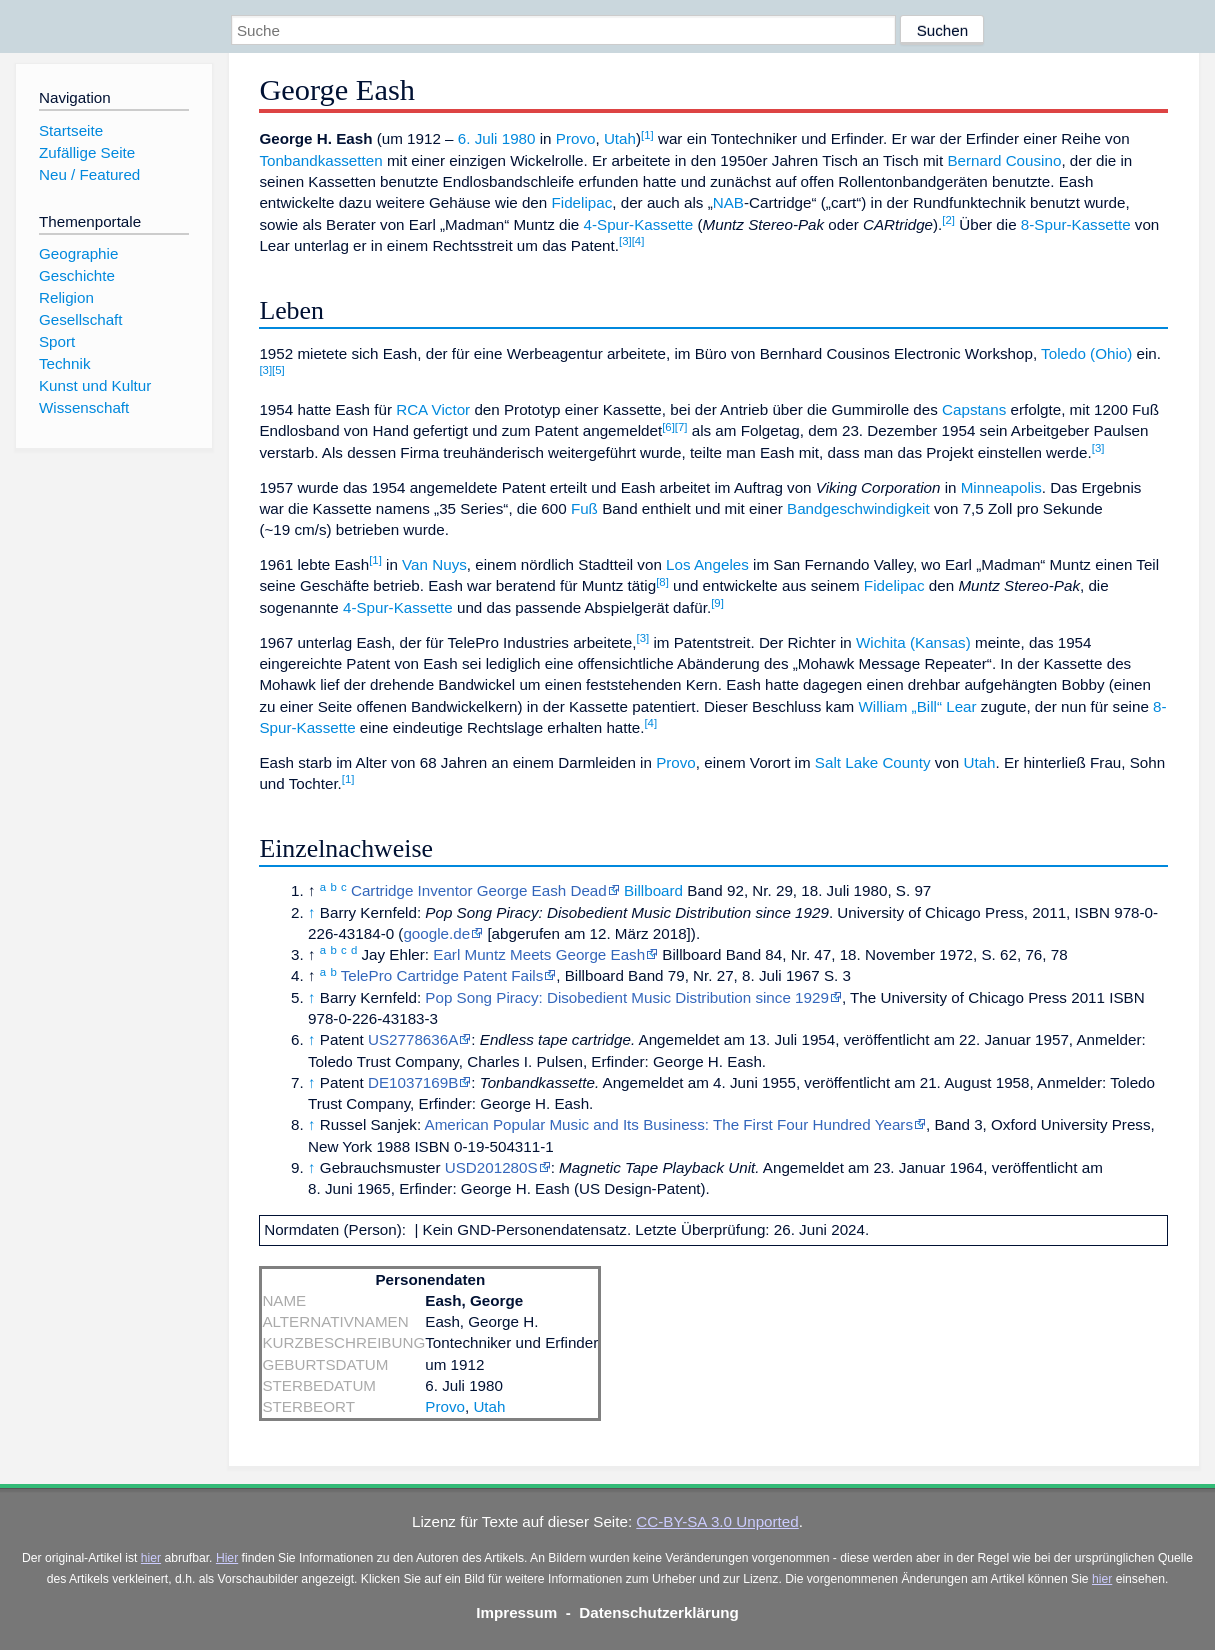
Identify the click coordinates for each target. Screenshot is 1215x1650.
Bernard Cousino (1004, 160)
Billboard (653, 890)
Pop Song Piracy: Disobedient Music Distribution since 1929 (627, 997)
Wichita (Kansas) (913, 642)
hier (151, 1558)
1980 (519, 138)
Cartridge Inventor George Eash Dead (479, 890)
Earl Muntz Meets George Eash (539, 954)
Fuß (584, 508)
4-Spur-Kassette (639, 224)
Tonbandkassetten (320, 160)
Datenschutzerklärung (659, 1612)
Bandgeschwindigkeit (858, 508)
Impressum (516, 1612)
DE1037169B (413, 1082)
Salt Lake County (873, 762)
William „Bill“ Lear (917, 706)
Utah (620, 138)
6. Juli (478, 138)
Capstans (974, 409)
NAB (728, 202)
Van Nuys (434, 564)
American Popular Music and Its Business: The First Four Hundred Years (669, 1124)
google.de (436, 933)
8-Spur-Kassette (1076, 224)
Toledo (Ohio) (1086, 353)
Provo (576, 138)
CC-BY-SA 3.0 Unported (717, 1521)
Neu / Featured (89, 174)
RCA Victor (433, 409)
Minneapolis (1001, 487)
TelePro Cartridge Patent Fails (442, 975)
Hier (227, 1558)
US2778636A (413, 1039)
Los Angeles (707, 564)
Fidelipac (581, 202)
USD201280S (491, 1167)
